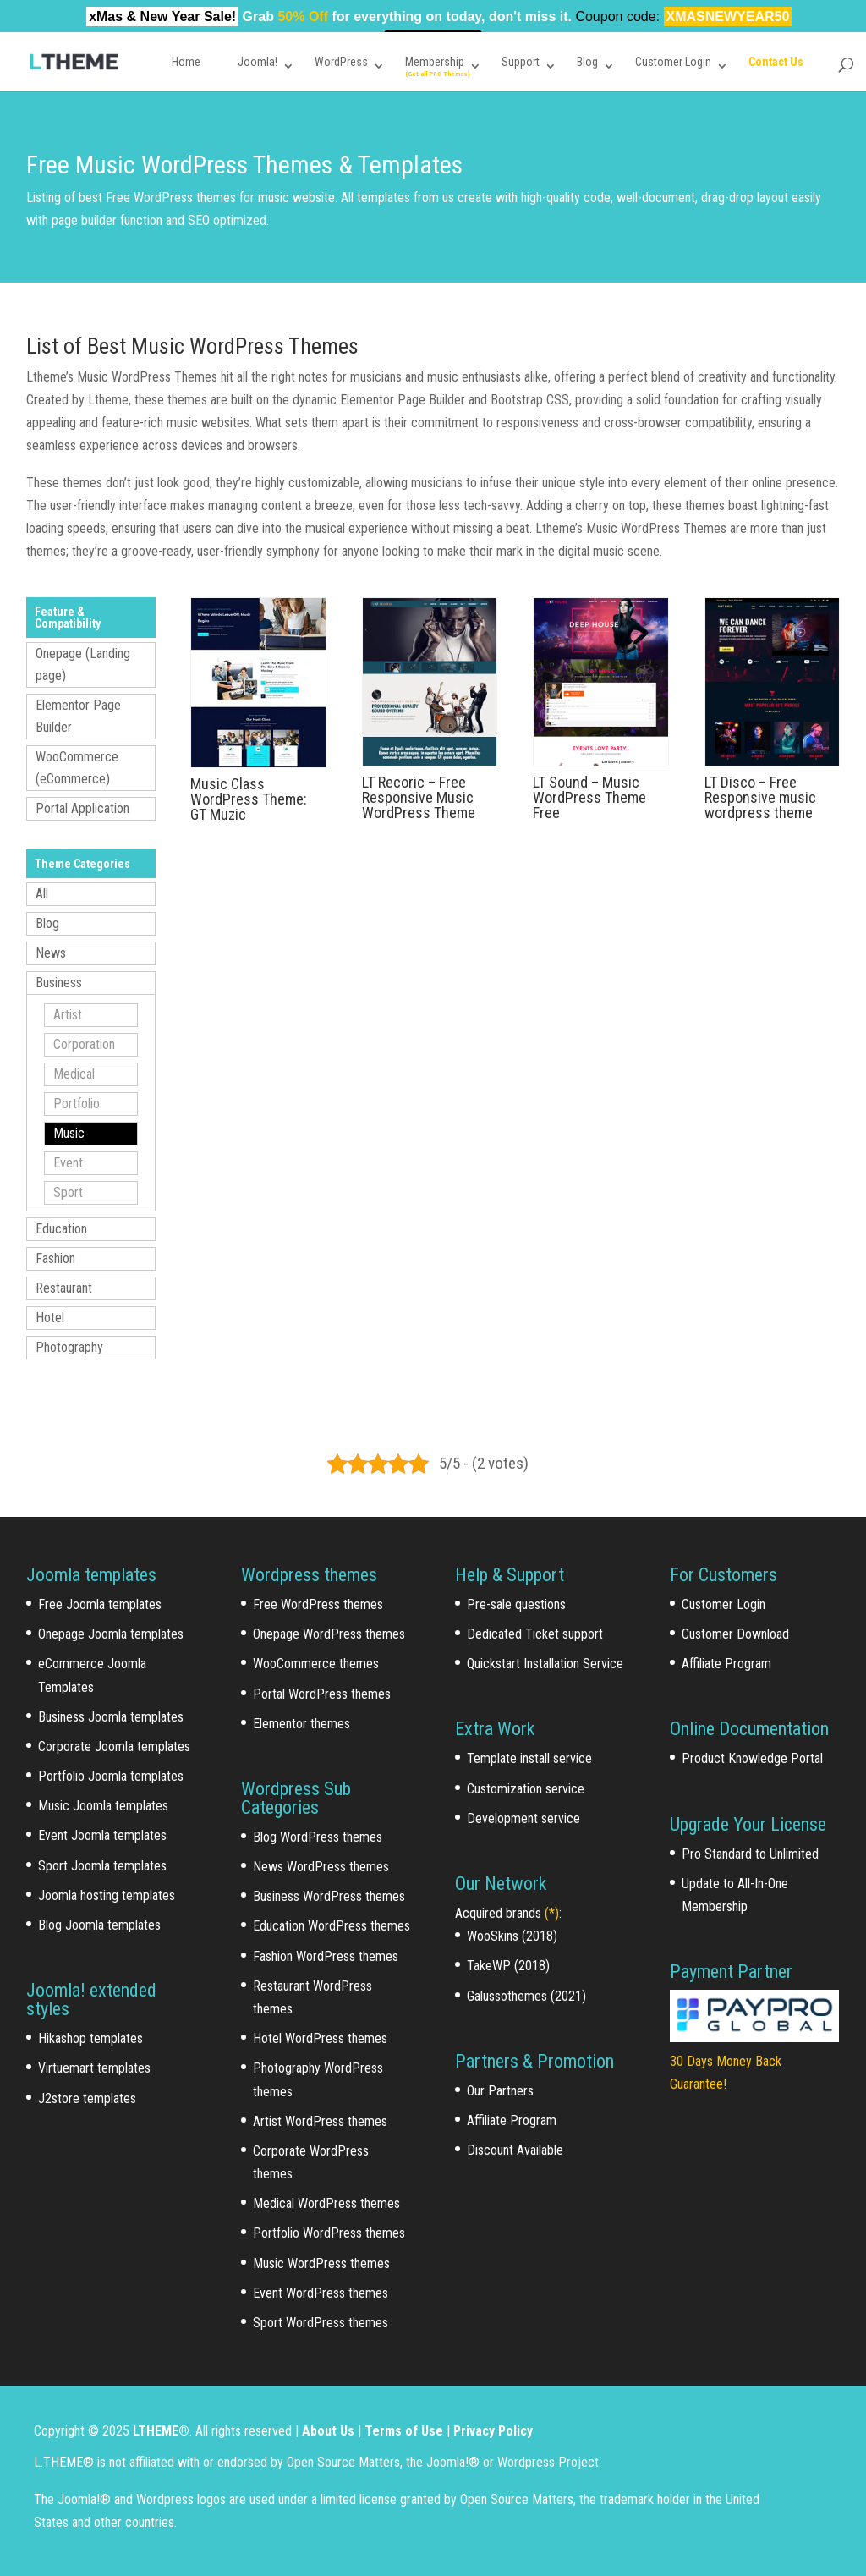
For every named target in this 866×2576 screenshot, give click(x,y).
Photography (69, 1347)
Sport (68, 1192)
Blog (587, 62)
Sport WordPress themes (320, 2323)
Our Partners (500, 2091)
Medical (74, 1074)
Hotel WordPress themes (320, 2038)
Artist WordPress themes (320, 2121)
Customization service (525, 1789)
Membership (434, 62)
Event (68, 1163)
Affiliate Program (511, 2120)
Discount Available (515, 2150)
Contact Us (775, 62)
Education (61, 1229)
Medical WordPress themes (326, 2203)
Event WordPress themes (320, 2293)
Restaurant (64, 1288)
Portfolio (76, 1104)
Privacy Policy (493, 2431)
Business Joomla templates (111, 1717)
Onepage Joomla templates (111, 1634)
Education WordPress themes (331, 1926)
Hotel (50, 1318)
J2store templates (87, 2098)
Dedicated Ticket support (535, 1634)
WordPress (341, 62)
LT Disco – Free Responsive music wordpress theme (760, 797)
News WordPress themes (321, 1867)
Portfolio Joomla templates (111, 1776)
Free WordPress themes (318, 1604)
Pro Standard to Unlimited (750, 1854)
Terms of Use (403, 2431)
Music (69, 1133)
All (42, 894)
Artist (67, 1015)
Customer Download (735, 1634)
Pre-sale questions (516, 1604)
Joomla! (257, 62)
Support (521, 62)
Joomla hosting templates (106, 1895)
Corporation (84, 1044)
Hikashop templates (90, 2038)
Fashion (55, 1258)
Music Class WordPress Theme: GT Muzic (248, 799)
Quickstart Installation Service (545, 1664)
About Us (328, 2431)
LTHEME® (161, 2431)
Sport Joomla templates (102, 1866)
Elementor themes (301, 1724)
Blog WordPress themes (317, 1837)
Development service (523, 1818)
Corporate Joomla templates (114, 1746)
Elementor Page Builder (78, 716)
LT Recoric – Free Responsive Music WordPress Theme (418, 797)
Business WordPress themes (329, 1896)
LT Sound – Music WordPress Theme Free (589, 797)
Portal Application (82, 808)
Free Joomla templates (100, 1604)
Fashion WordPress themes (325, 1956)
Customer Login (673, 62)
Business (59, 983)
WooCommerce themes (316, 1664)
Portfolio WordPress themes (329, 2233)
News (51, 953)
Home (186, 62)
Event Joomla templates (102, 1835)
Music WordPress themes (321, 2263)
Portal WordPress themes (322, 1694)
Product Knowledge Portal (752, 1758)
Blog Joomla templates (99, 1925)
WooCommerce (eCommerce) (77, 768)
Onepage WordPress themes (329, 1634)
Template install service (529, 1758)
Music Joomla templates (103, 1806)
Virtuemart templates (94, 2068)
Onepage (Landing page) (83, 664)
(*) (552, 1913)
